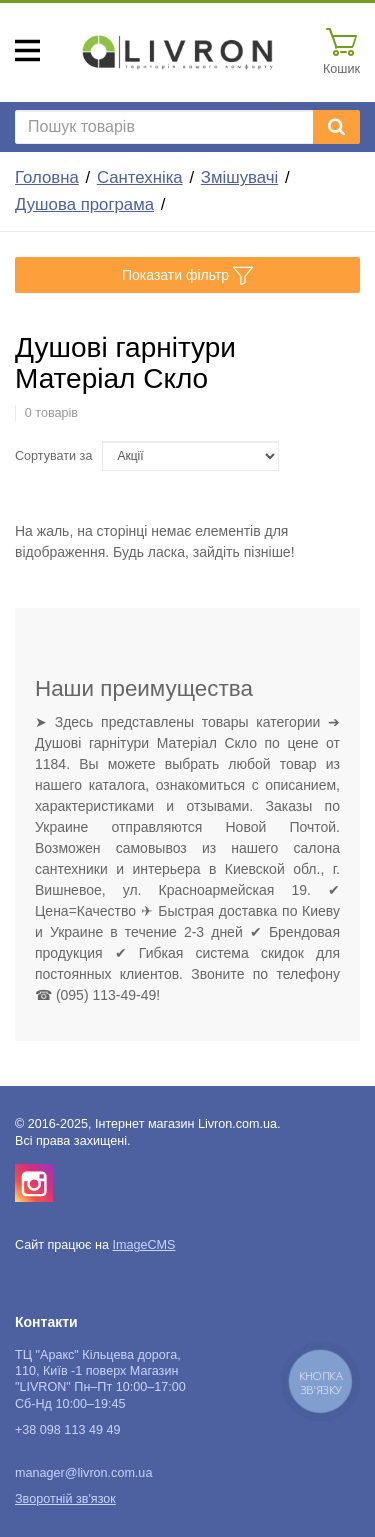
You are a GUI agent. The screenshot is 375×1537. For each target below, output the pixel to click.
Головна (47, 177)
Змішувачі (239, 177)
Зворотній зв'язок (65, 1499)
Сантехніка (140, 177)
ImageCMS (143, 1245)
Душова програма (84, 204)
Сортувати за (53, 456)
